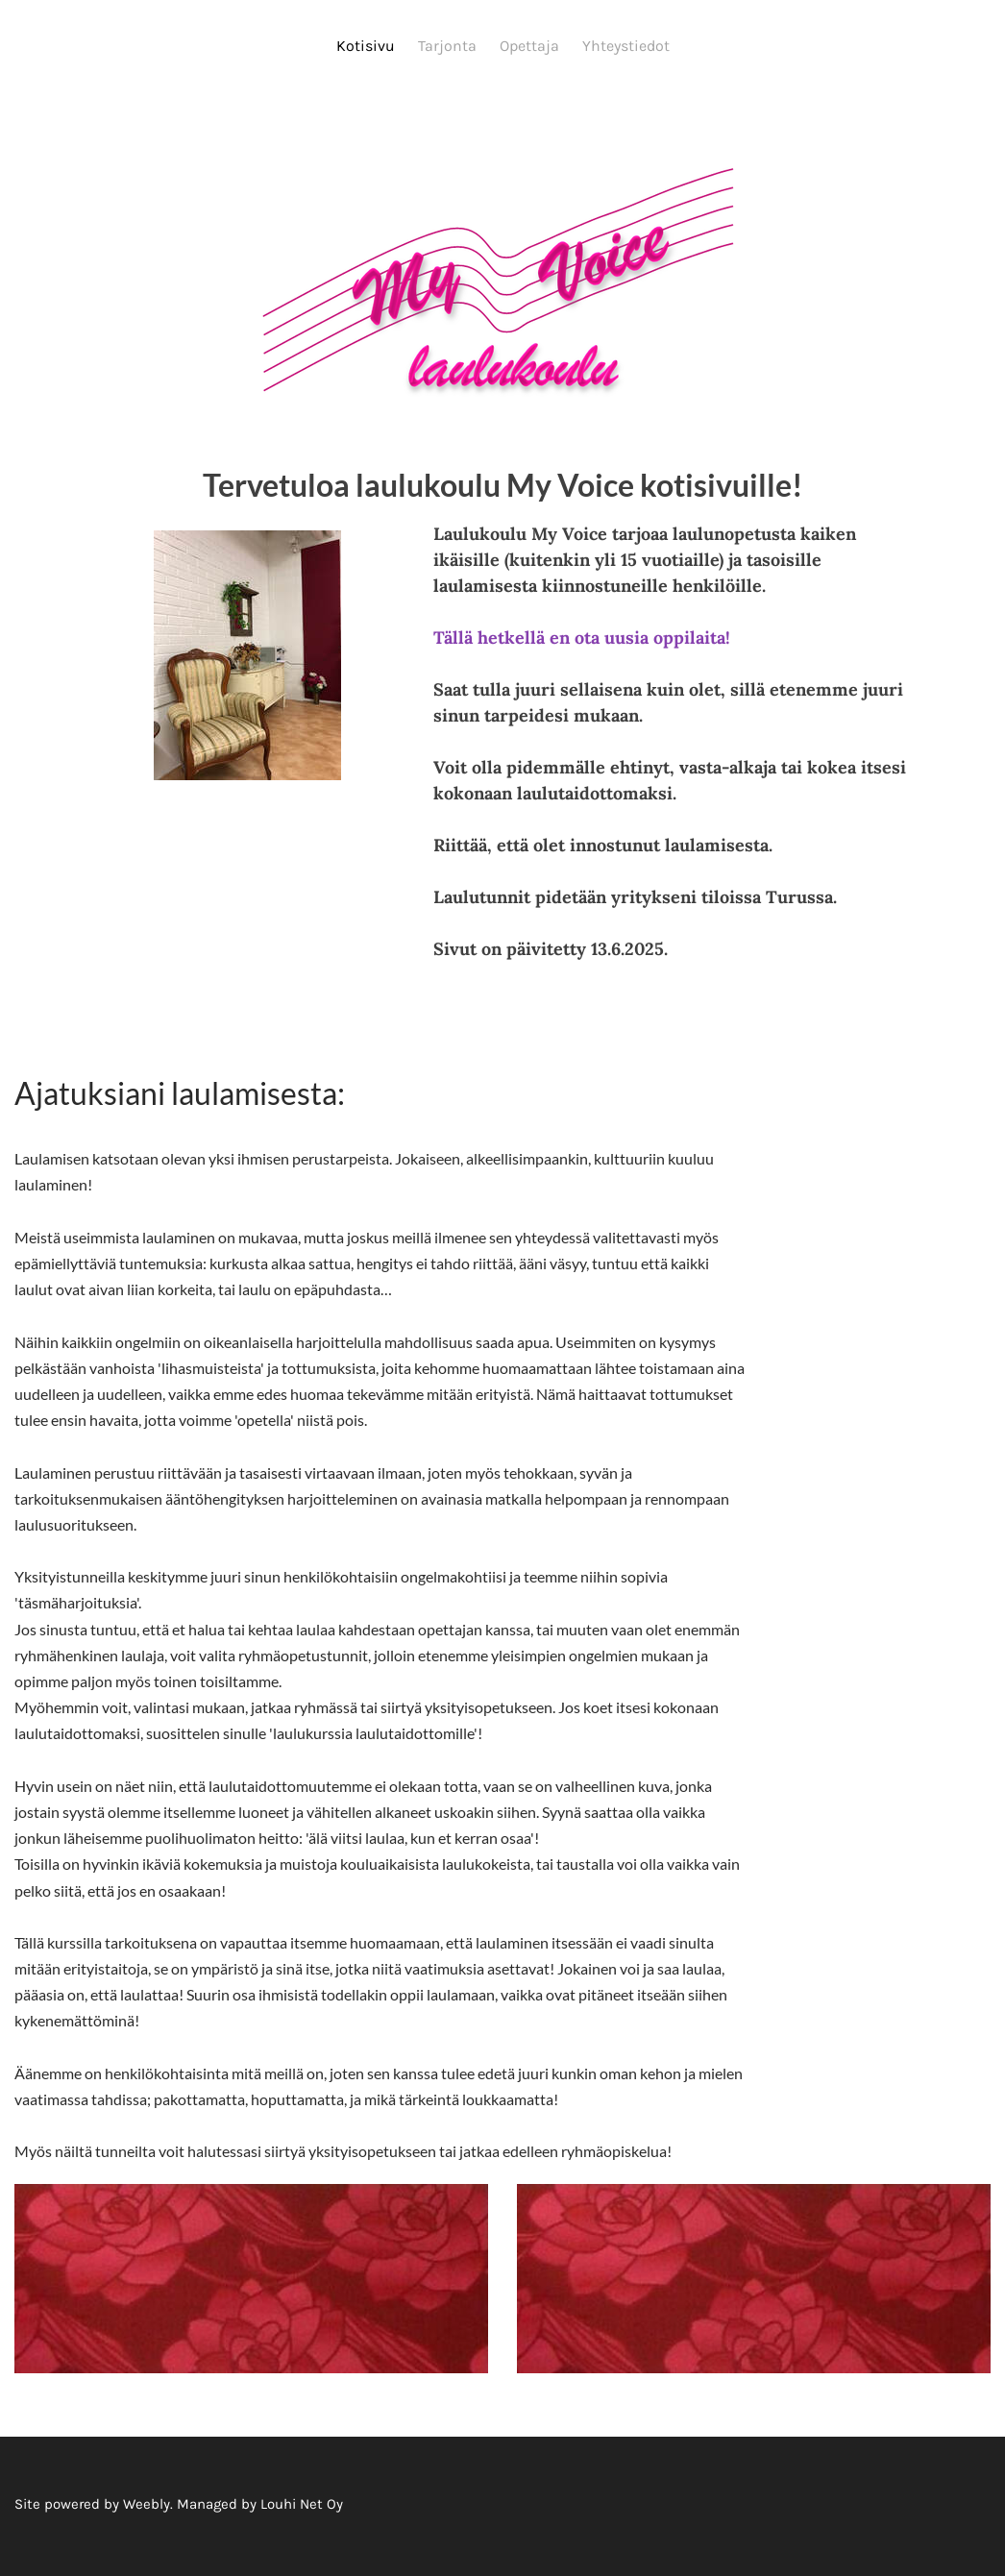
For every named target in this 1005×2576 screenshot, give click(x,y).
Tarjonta (447, 46)
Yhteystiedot (626, 46)
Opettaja (529, 46)
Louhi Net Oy (301, 2507)
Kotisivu (365, 46)
